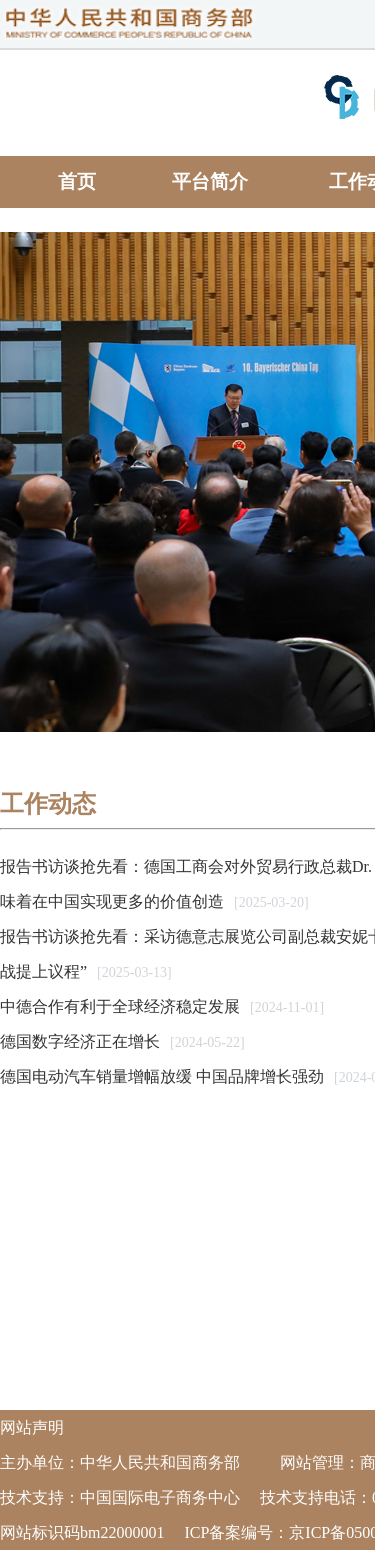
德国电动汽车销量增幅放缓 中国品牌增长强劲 (162, 1076)
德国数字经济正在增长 (80, 1041)
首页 (77, 181)
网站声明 (32, 1427)
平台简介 (210, 181)
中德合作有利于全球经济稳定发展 (120, 1006)
